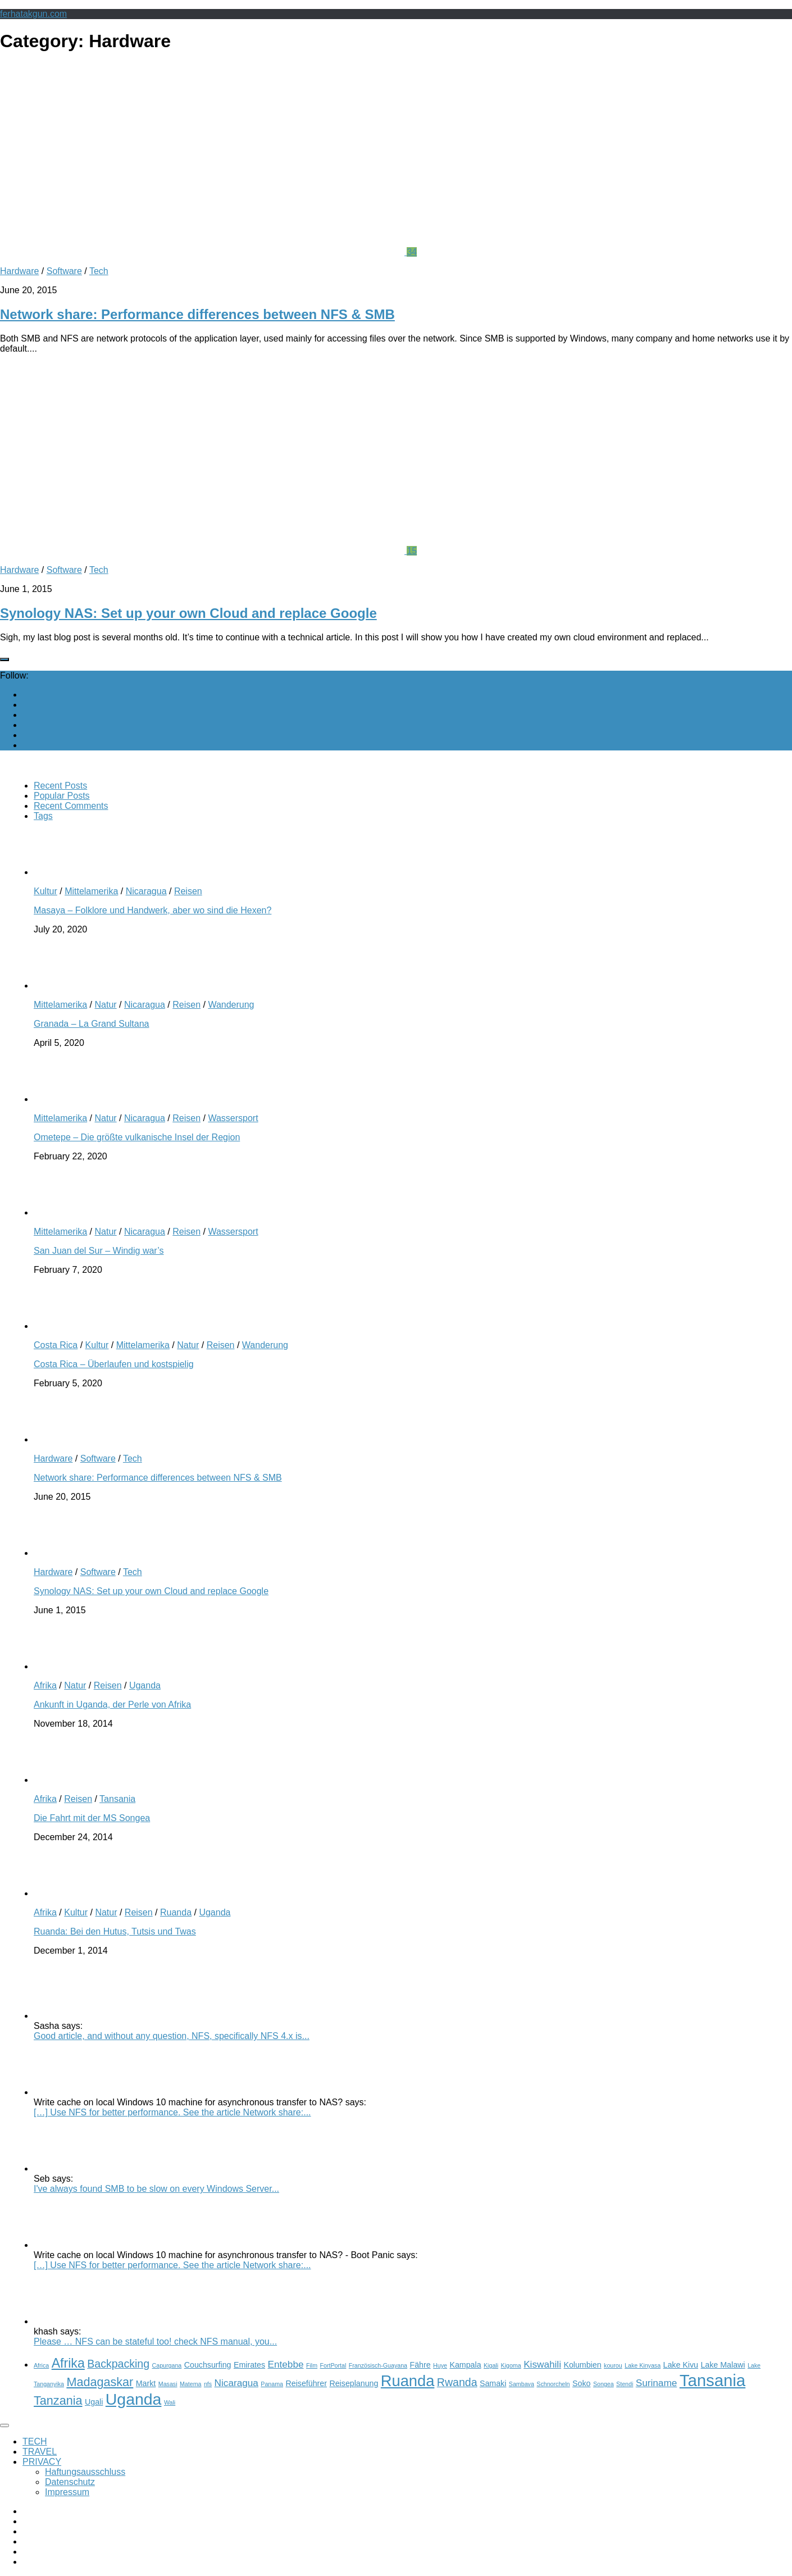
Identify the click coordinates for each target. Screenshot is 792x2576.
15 (412, 551)
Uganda (145, 1685)
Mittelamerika (91, 891)
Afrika (45, 1685)
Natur (105, 1004)
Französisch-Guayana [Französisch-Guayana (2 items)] (378, 2365)
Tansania (117, 1799)
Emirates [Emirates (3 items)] (249, 2364)
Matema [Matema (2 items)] (191, 2384)
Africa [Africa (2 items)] (41, 2365)
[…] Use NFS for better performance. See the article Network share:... (172, 2112)
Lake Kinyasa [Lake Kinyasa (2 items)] (643, 2365)
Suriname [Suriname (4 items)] (656, 2382)
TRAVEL (39, 2451)
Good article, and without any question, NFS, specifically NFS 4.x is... (171, 2036)
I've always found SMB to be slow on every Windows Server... (156, 2188)
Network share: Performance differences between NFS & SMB (197, 314)
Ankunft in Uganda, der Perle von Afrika (112, 1704)
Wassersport (233, 1118)
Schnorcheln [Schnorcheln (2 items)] (553, 2384)
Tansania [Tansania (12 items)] (712, 2380)
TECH (34, 2441)
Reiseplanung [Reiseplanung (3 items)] (353, 2383)
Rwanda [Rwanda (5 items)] (457, 2382)
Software (64, 271)
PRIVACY (41, 2461)
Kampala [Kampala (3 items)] (465, 2364)
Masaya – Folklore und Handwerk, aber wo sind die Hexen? (152, 910)
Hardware (19, 271)
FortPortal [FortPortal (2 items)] (333, 2365)
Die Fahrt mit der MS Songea (92, 1818)
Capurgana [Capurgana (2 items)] (167, 2365)
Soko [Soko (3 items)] (581, 2383)
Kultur (45, 891)
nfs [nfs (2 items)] (208, 2384)
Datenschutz (70, 2482)
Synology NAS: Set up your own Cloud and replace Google (188, 613)
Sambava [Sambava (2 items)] (521, 2384)
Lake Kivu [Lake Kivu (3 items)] (680, 2364)
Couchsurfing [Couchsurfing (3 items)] (207, 2364)
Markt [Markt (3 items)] (146, 2383)
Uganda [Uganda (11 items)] (134, 2399)
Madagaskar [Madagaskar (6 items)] (99, 2382)
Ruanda (176, 1912)
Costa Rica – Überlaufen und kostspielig (114, 1364)
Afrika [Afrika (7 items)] (68, 2363)
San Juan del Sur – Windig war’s (99, 1250)
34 (412, 252)
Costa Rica (56, 1345)
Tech (98, 271)
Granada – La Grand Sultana (91, 1023)
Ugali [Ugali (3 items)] (94, 2401)
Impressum (67, 2492)
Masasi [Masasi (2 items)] (167, 2384)
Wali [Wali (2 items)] (169, 2402)
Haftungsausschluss (85, 2472)
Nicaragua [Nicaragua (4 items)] (236, 2382)
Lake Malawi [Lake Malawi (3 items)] (722, 2364)
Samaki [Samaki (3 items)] (493, 2383)
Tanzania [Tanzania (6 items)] (58, 2400)
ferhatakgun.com (33, 14)
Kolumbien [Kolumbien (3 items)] (582, 2364)
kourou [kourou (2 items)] (613, 2365)
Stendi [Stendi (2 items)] (624, 2384)
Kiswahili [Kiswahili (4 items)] (542, 2364)
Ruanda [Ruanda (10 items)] (407, 2381)
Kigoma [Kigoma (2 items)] (511, 2365)
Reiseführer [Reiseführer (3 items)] (306, 2383)
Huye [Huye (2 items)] (440, 2365)
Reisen (188, 891)
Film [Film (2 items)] (311, 2365)
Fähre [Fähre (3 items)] (419, 2364)
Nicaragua (146, 891)
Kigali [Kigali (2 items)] (491, 2365)
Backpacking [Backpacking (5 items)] (118, 2363)
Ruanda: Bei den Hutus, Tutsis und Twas (115, 1931)
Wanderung (231, 1004)
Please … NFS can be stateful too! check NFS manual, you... (155, 2341)
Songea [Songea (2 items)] (603, 2384)
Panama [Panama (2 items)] (272, 2384)
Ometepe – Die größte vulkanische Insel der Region (137, 1137)
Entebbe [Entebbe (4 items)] (286, 2364)
